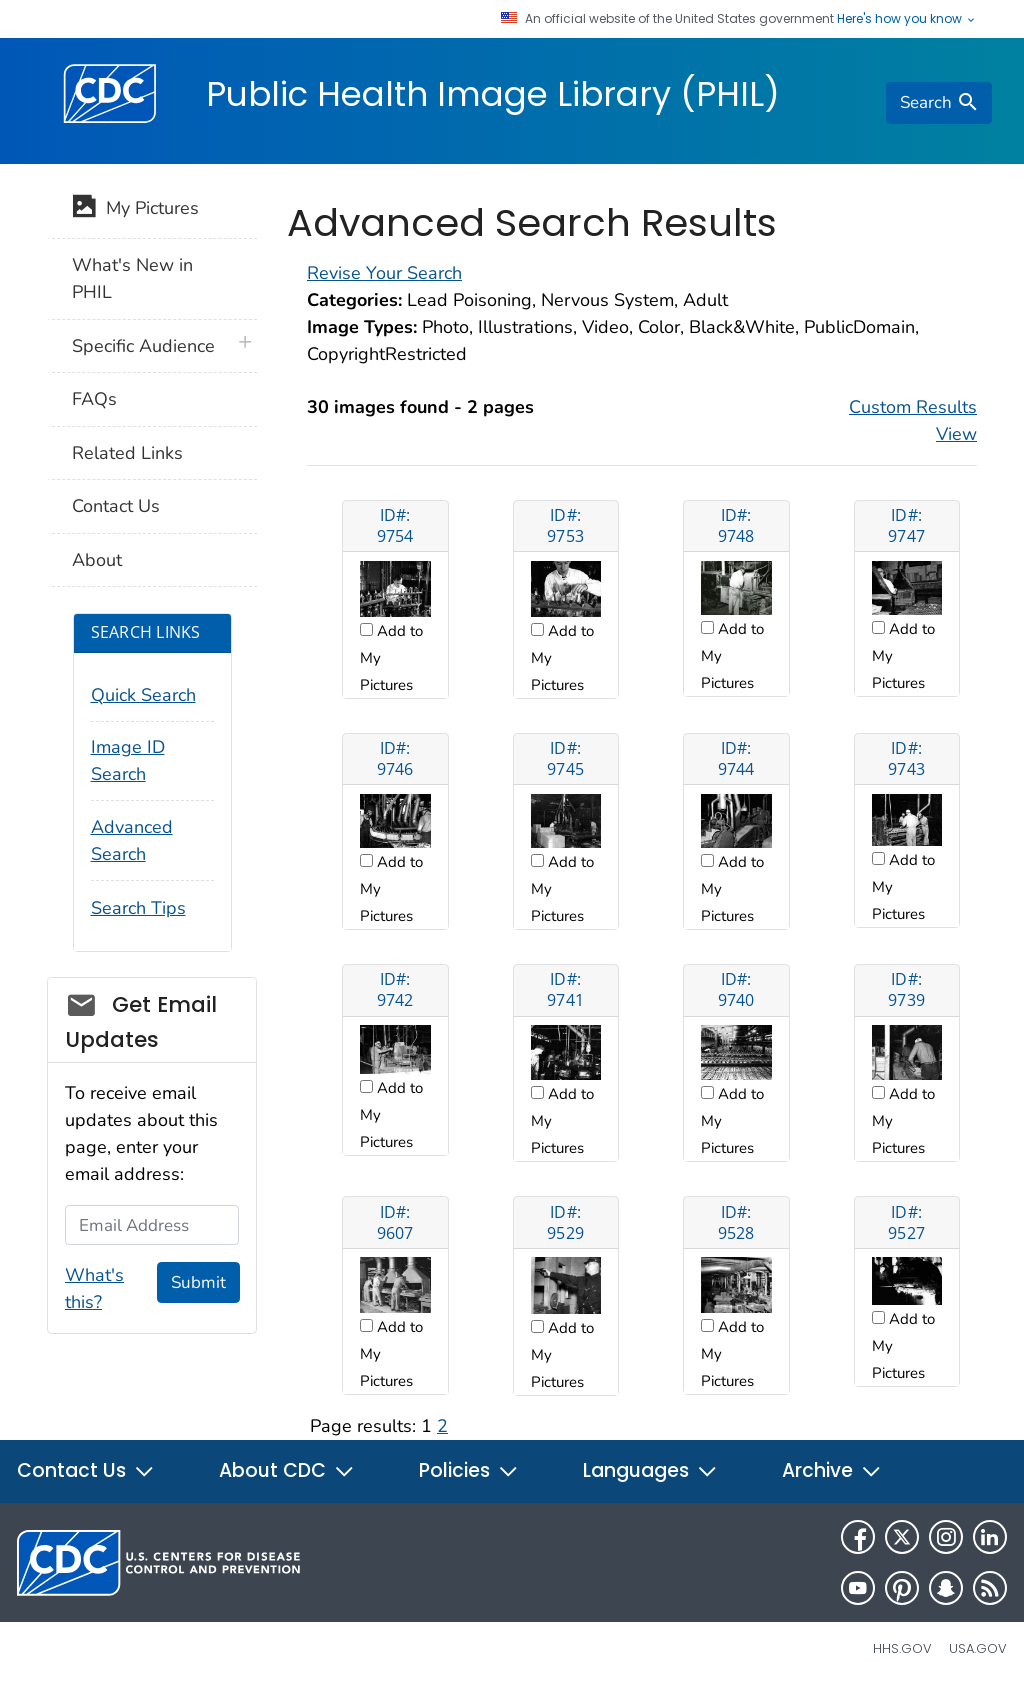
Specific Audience (143, 346)
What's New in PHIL (132, 278)
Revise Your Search (384, 273)
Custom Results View (913, 420)
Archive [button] (832, 1470)
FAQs (94, 399)
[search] (939, 103)
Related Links (127, 453)
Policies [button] (469, 1470)
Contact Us (116, 506)
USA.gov (978, 1648)
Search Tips (138, 908)
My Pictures (135, 210)
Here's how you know (907, 19)
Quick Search (143, 695)
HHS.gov (902, 1648)
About (97, 560)
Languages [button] (650, 1470)
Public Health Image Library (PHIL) (493, 94)
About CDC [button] (287, 1470)
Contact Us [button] (86, 1470)
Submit (198, 1282)
